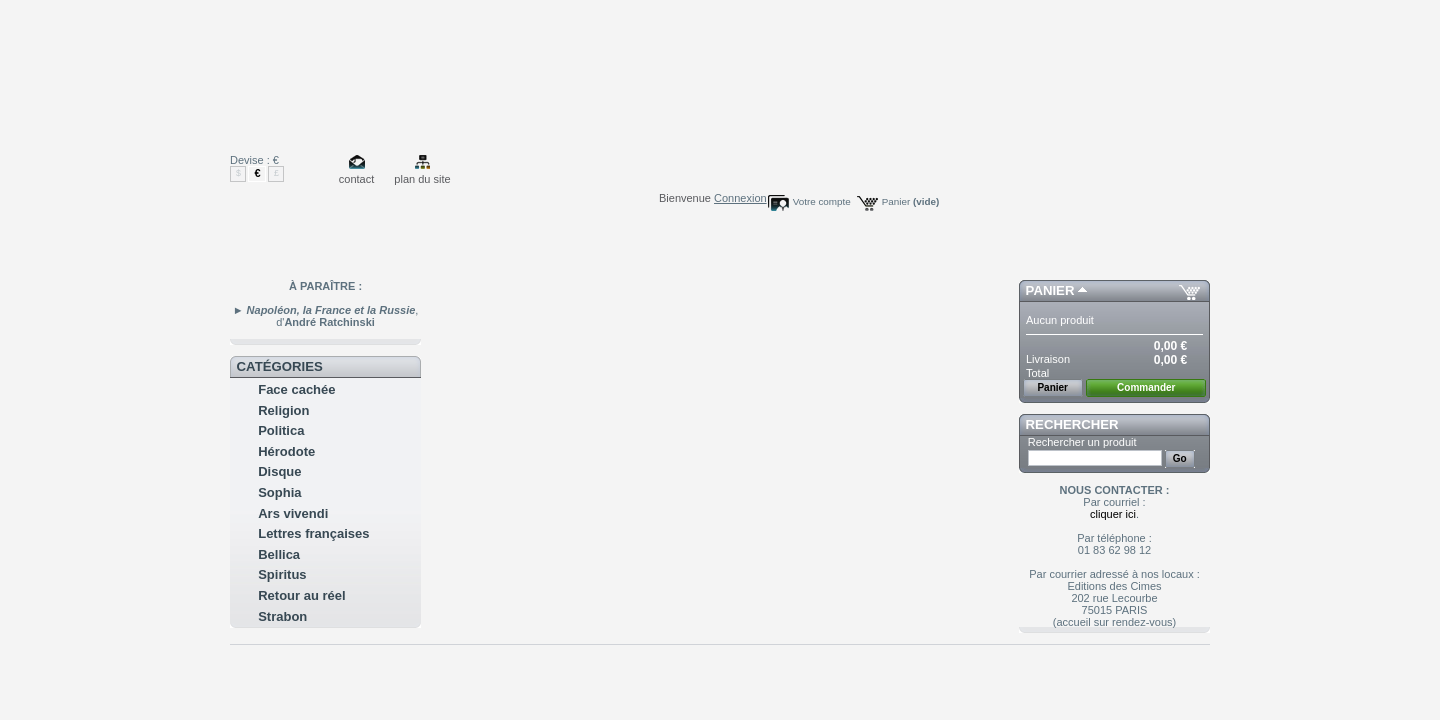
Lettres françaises (313, 533)
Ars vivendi (293, 513)
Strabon (282, 616)
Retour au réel (301, 595)
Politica (281, 430)
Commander (1146, 387)
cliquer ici (1113, 514)
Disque (279, 471)
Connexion (740, 198)
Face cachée (296, 389)
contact (356, 179)
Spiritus (282, 574)
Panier (911, 201)
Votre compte (822, 201)
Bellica (279, 554)
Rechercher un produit (1082, 442)
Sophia (279, 492)
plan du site (422, 179)
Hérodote (286, 451)
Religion (283, 410)
